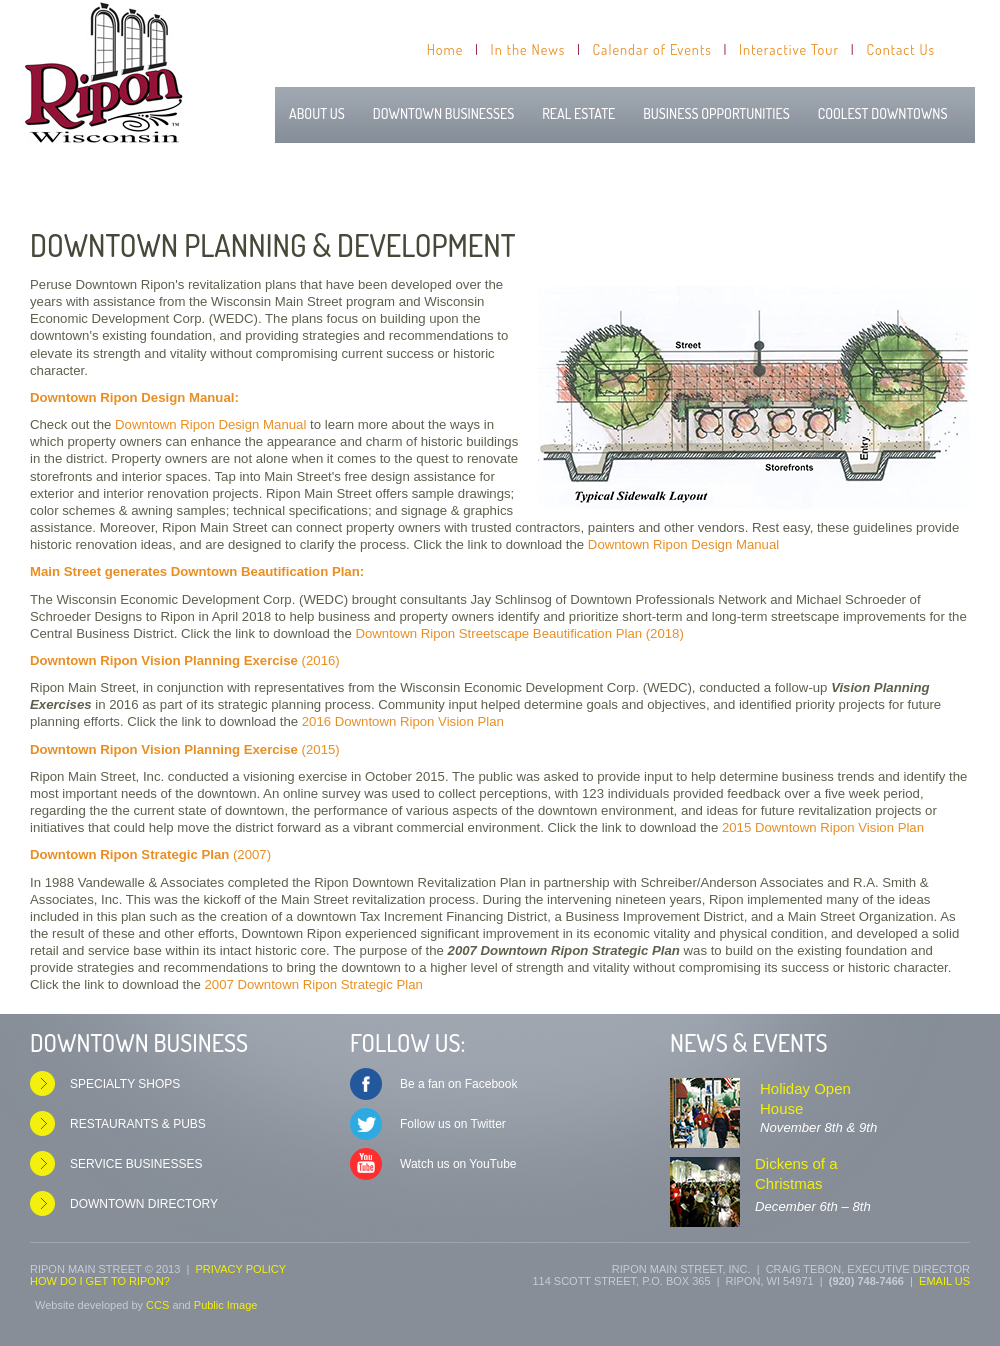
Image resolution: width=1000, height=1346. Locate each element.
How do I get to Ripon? (100, 1281)
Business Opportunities (716, 113)
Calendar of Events (652, 49)
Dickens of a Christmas (796, 1173)
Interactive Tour (789, 49)
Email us (944, 1281)
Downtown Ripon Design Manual (210, 424)
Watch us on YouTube (458, 1164)
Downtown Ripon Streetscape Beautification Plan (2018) (519, 633)
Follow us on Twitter (453, 1124)
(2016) (185, 660)
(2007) (150, 854)
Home (445, 49)
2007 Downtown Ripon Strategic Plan (313, 984)
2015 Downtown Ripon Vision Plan (823, 827)
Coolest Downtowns (883, 113)
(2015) (185, 749)
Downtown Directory (144, 1204)
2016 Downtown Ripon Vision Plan (403, 721)
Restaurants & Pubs (138, 1124)
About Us (317, 113)
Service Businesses (136, 1164)
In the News (528, 49)
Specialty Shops (125, 1084)
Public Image (226, 1305)
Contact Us (900, 49)
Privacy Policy (240, 1269)
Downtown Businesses (443, 113)
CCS (157, 1305)
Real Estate (578, 113)
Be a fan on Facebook (458, 1084)
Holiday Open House (805, 1098)
